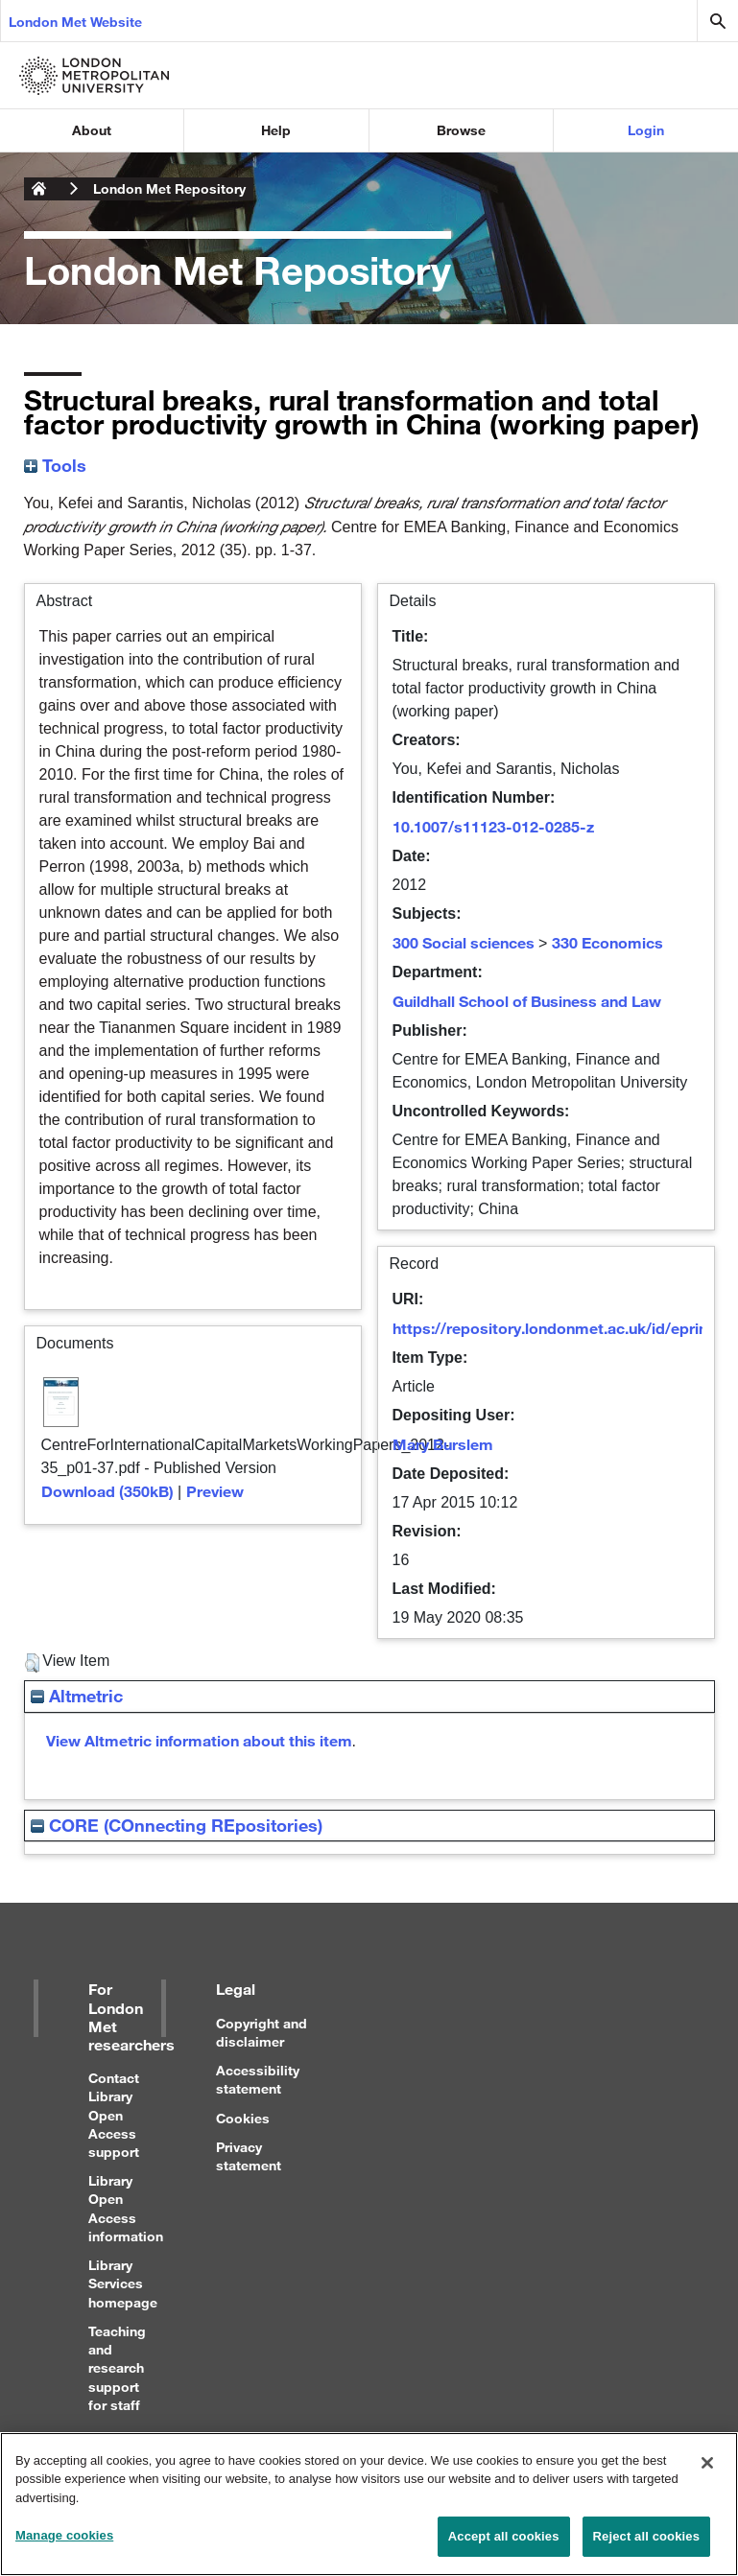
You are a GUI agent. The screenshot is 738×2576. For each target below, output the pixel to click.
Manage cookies (64, 2546)
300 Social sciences (464, 942)
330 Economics (607, 942)
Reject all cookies (646, 2547)
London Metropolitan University (39, 188)
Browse (461, 130)
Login (646, 130)
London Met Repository (169, 188)
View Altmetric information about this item (199, 1740)
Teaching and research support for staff (117, 2368)
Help (276, 130)
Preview (215, 1491)
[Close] (707, 2472)
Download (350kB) (107, 1491)
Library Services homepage (122, 2283)
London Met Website (75, 21)
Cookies (243, 2118)
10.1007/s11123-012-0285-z (493, 826)
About (91, 130)
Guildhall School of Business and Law (527, 1001)
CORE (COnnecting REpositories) (176, 1825)
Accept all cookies (503, 2547)
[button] (32, 1663)
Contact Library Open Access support (113, 2115)
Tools (55, 465)
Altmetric (77, 1695)
